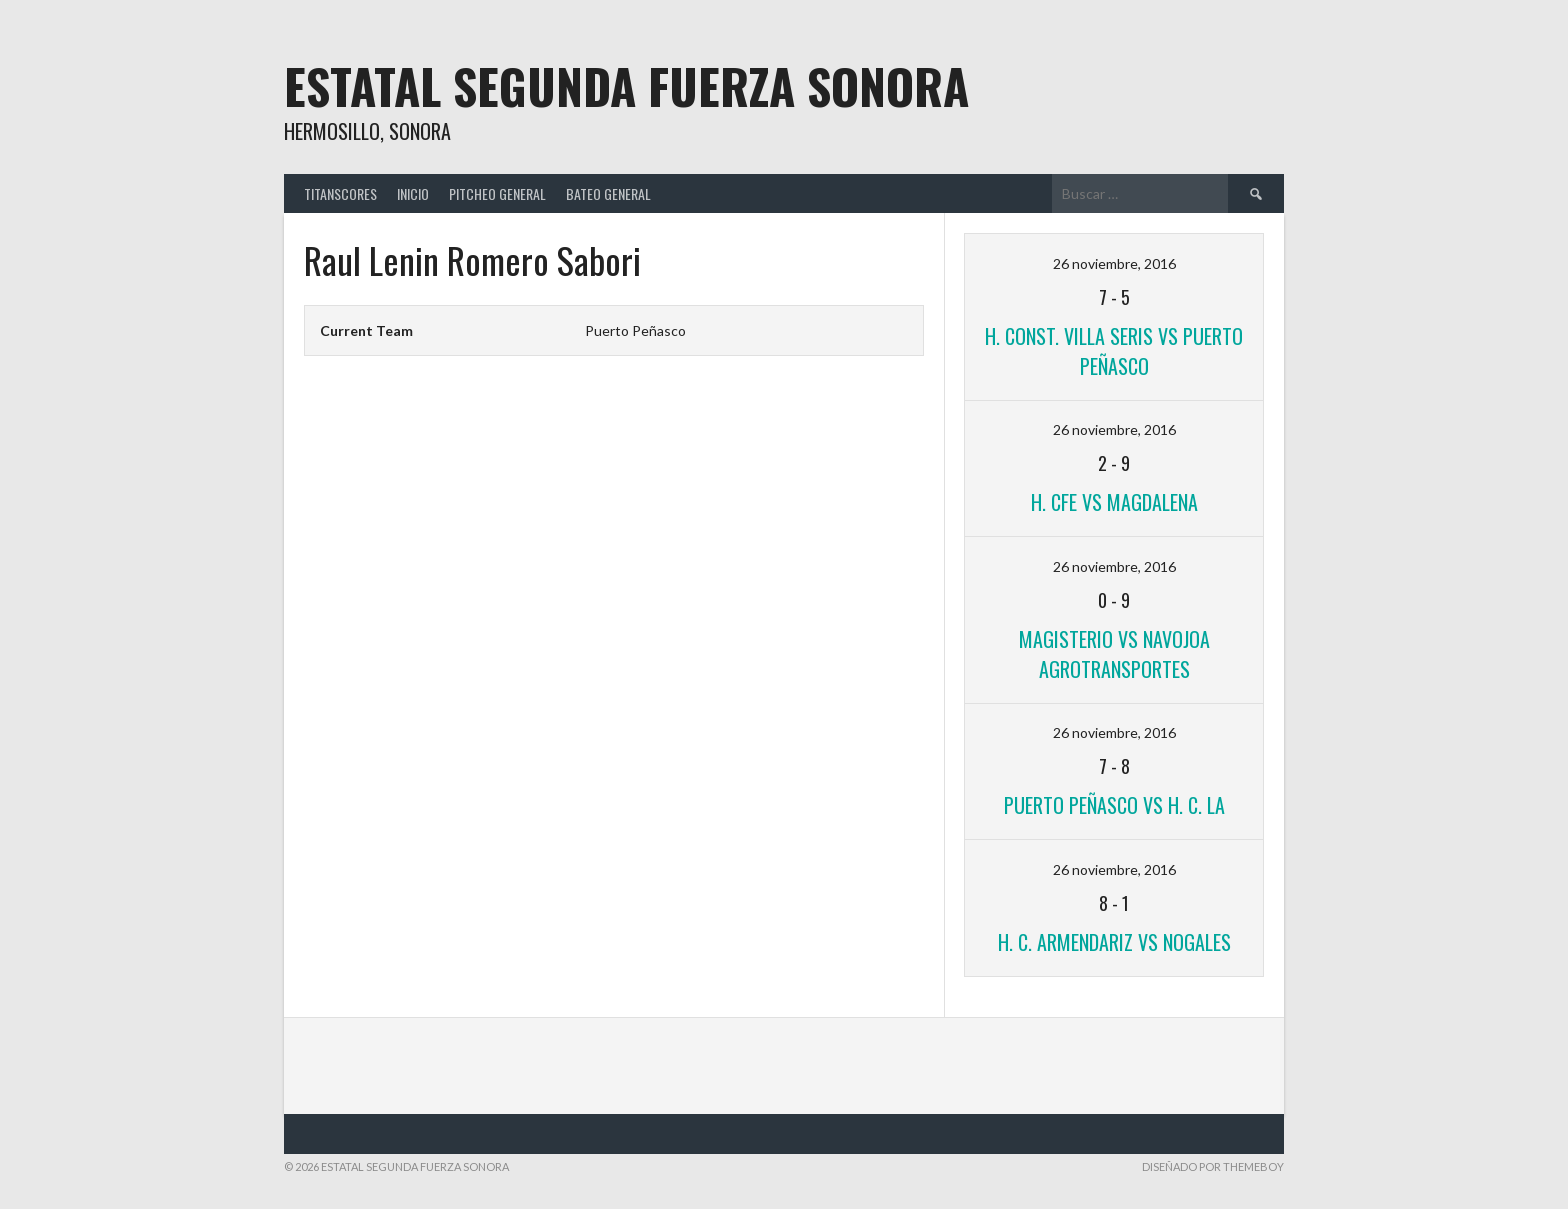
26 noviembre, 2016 (1114, 263)
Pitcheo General (497, 193)
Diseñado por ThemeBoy (1213, 1166)
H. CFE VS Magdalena (1114, 502)
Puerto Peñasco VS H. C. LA (1114, 805)
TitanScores (340, 193)
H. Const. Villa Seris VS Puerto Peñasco (1114, 351)
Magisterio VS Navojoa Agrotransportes (1114, 654)
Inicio (413, 193)
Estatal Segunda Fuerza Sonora (626, 85)
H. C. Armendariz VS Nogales (1114, 942)
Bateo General (608, 193)
